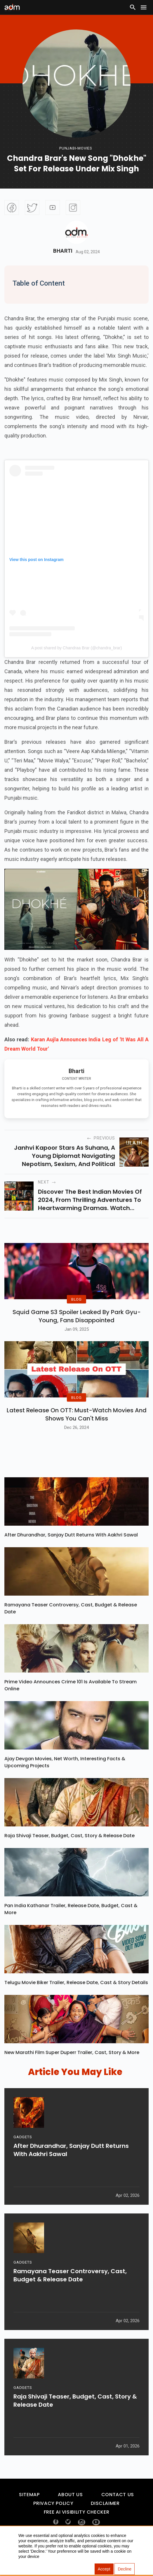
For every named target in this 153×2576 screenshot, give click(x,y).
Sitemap (29, 2516)
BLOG (76, 1310)
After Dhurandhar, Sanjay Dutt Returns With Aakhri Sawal (71, 1556)
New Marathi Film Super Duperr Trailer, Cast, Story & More (71, 2074)
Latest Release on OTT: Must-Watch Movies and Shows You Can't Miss (77, 1436)
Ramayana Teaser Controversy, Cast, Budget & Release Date (70, 1630)
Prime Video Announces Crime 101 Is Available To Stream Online (70, 1707)
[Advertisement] (22, 51)
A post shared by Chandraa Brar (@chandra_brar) (76, 648)
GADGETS (22, 2163)
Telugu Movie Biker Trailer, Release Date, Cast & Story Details (76, 2004)
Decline (124, 2569)
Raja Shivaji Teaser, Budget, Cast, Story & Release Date (69, 1857)
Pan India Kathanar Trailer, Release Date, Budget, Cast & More (71, 1930)
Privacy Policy (53, 2525)
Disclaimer (105, 2525)
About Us (70, 2516)
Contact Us (117, 2516)
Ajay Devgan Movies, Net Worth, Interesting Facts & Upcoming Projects (64, 1784)
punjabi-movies (75, 148)
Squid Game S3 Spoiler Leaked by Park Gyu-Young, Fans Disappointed (77, 1327)
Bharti (63, 251)
